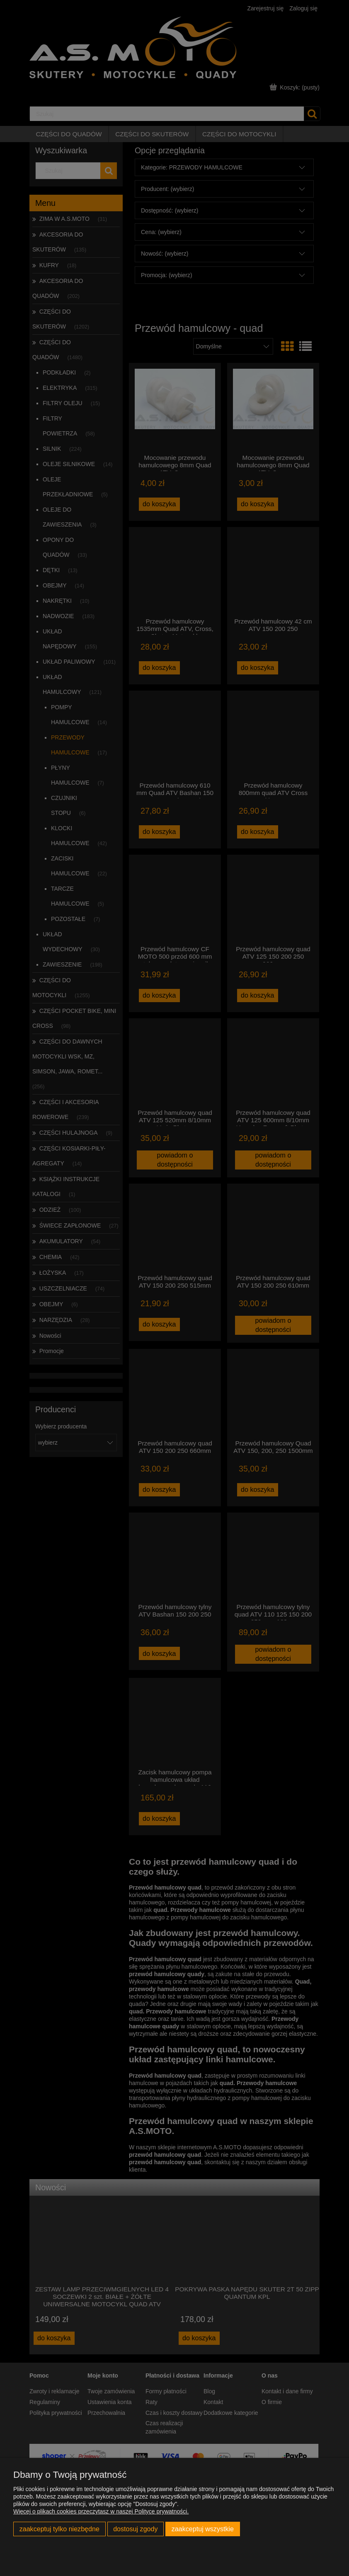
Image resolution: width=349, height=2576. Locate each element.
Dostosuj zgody (135, 2529)
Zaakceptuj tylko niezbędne (59, 2529)
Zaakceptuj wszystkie (203, 2529)
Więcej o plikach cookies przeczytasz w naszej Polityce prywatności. (101, 2511)
